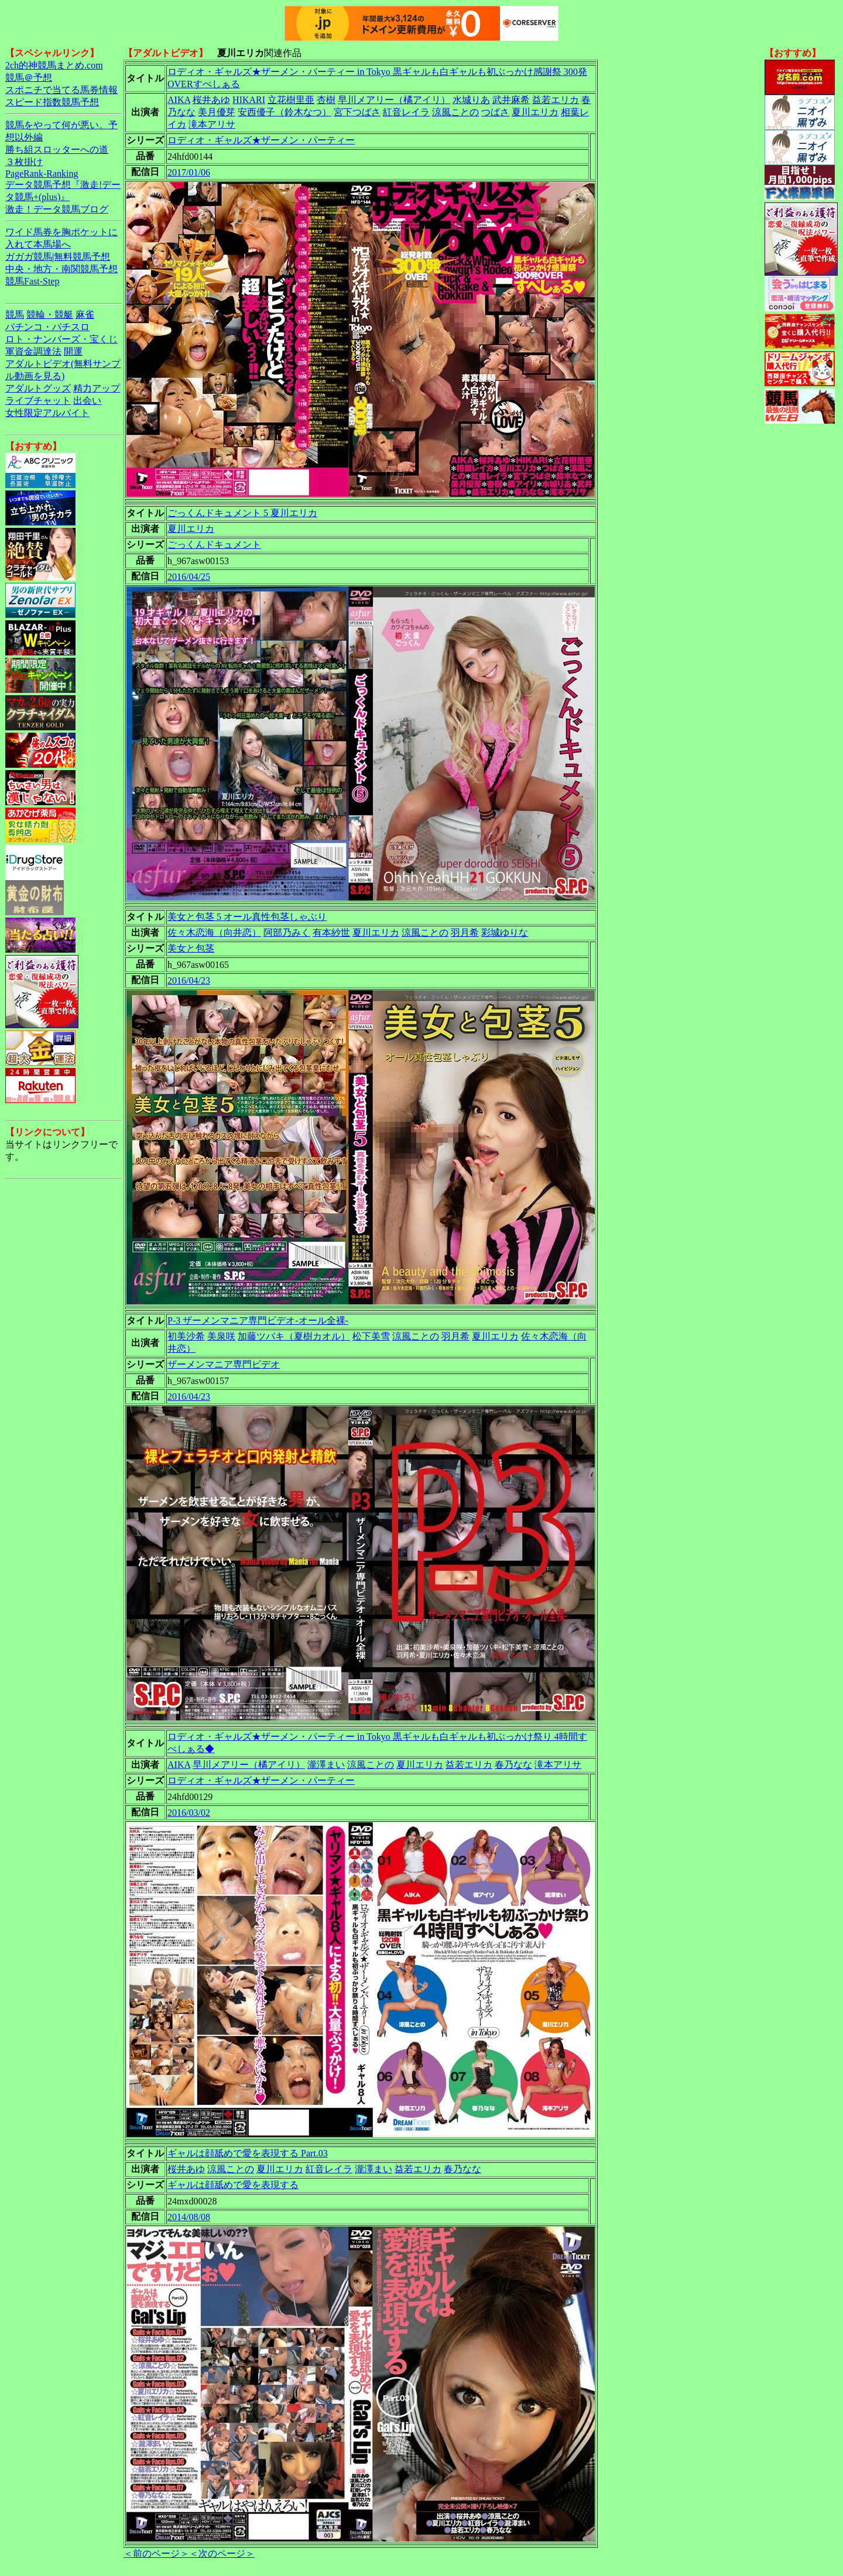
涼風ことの (455, 112)
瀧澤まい (326, 1765)
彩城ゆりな (504, 932)
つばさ (495, 112)
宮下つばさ (357, 112)
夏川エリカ (535, 112)
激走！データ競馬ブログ (56, 209)
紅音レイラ (406, 112)
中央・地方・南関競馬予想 (61, 269)
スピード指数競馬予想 (52, 102)
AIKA (178, 100)
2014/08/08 (188, 2217)
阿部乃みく (286, 932)
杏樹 (326, 100)
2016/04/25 (188, 577)
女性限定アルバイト (47, 413)
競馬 (14, 315)
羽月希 (465, 932)
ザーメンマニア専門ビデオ (223, 1364)
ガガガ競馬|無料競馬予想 (57, 257)
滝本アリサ (212, 124)
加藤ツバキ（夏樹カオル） (294, 1336)
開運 (73, 351)
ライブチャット (38, 401)
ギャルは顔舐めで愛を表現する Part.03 (247, 2153)
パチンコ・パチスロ (47, 327)
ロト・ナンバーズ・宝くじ (61, 339)
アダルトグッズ (38, 388)
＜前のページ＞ (156, 2553)
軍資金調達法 (33, 351)
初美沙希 (186, 1336)
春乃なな (513, 1765)
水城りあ (471, 100)
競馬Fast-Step (32, 281)
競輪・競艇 (49, 315)
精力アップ (96, 388)
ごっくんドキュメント (214, 544)
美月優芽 (216, 112)
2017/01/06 (188, 172)
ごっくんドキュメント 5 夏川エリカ (242, 513)
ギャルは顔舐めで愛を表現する (233, 2185)
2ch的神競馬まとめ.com (54, 65)
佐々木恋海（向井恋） (214, 932)
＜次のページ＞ (222, 2553)
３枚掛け (24, 162)
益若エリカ (555, 100)
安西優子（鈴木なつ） (284, 112)
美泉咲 (221, 1336)
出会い (87, 401)
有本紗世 (331, 932)
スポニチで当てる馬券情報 (61, 90)
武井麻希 (511, 100)
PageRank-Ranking (41, 173)
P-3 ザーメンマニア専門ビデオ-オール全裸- (257, 1320)
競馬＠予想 (28, 78)
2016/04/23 (188, 980)
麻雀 (85, 315)
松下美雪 (371, 1336)
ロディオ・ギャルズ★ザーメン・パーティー (261, 140)
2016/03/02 (188, 1813)
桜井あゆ (211, 100)
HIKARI (248, 100)
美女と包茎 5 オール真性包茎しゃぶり (247, 917)
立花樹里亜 (291, 100)
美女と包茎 (190, 948)
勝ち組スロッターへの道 (56, 149)
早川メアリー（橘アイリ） (394, 100)
